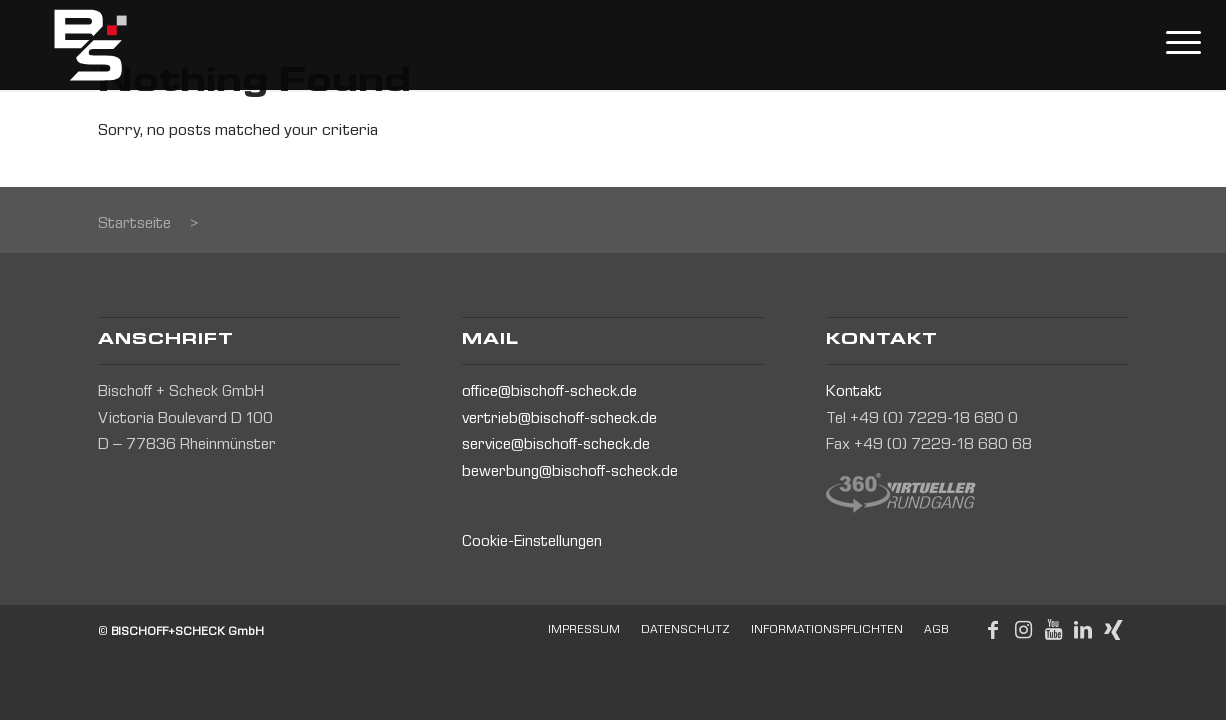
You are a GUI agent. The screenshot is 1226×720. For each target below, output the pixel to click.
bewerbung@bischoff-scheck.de (570, 473)
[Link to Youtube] (1053, 630)
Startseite (134, 225)
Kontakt (854, 393)
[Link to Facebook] (993, 630)
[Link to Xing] (1113, 630)
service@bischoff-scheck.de (556, 446)
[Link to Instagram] (1023, 630)
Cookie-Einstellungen (532, 543)
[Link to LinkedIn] (1083, 630)
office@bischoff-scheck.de (549, 393)
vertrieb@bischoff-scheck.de (559, 420)
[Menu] (1173, 45)
